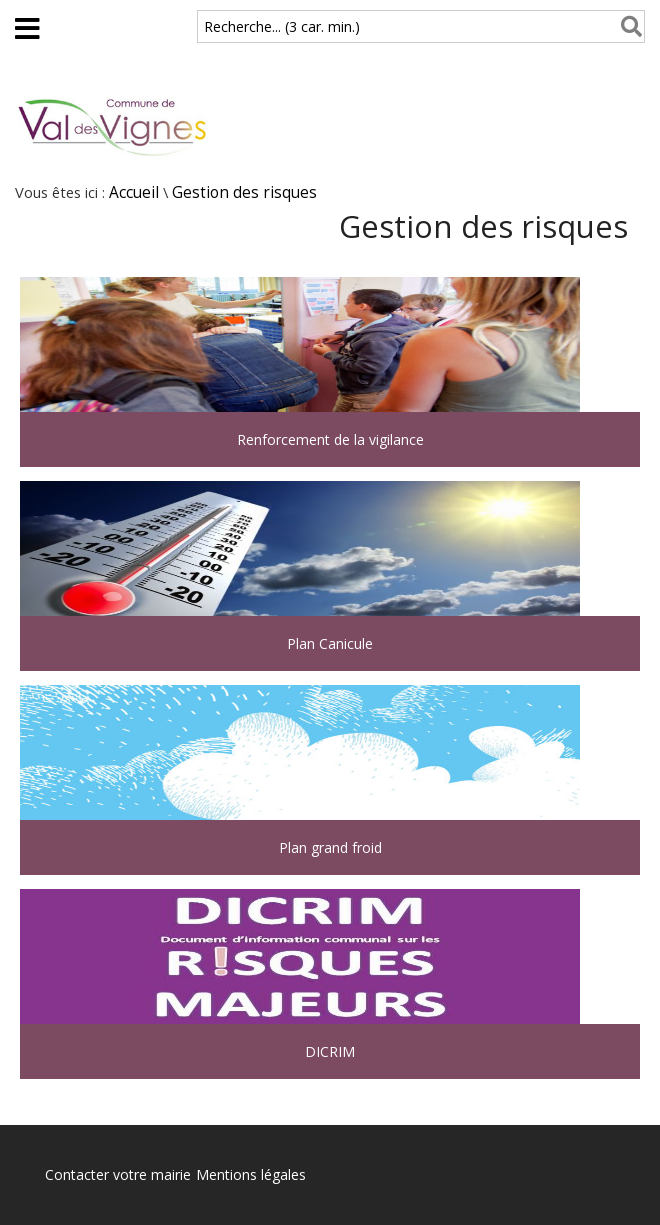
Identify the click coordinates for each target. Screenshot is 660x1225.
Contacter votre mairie (118, 1174)
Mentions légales (251, 1174)
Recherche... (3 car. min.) (282, 26)
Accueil (134, 192)
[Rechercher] (627, 26)
